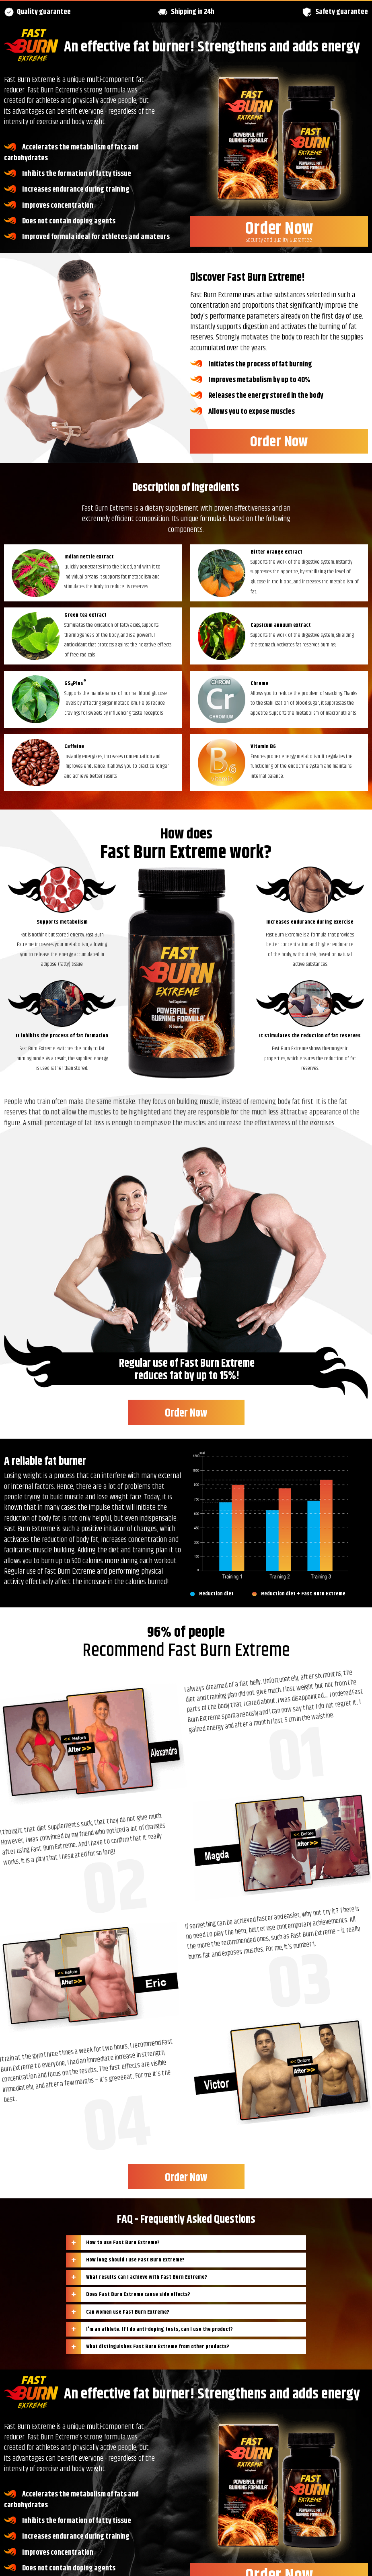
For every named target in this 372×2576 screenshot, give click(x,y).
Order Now (279, 230)
